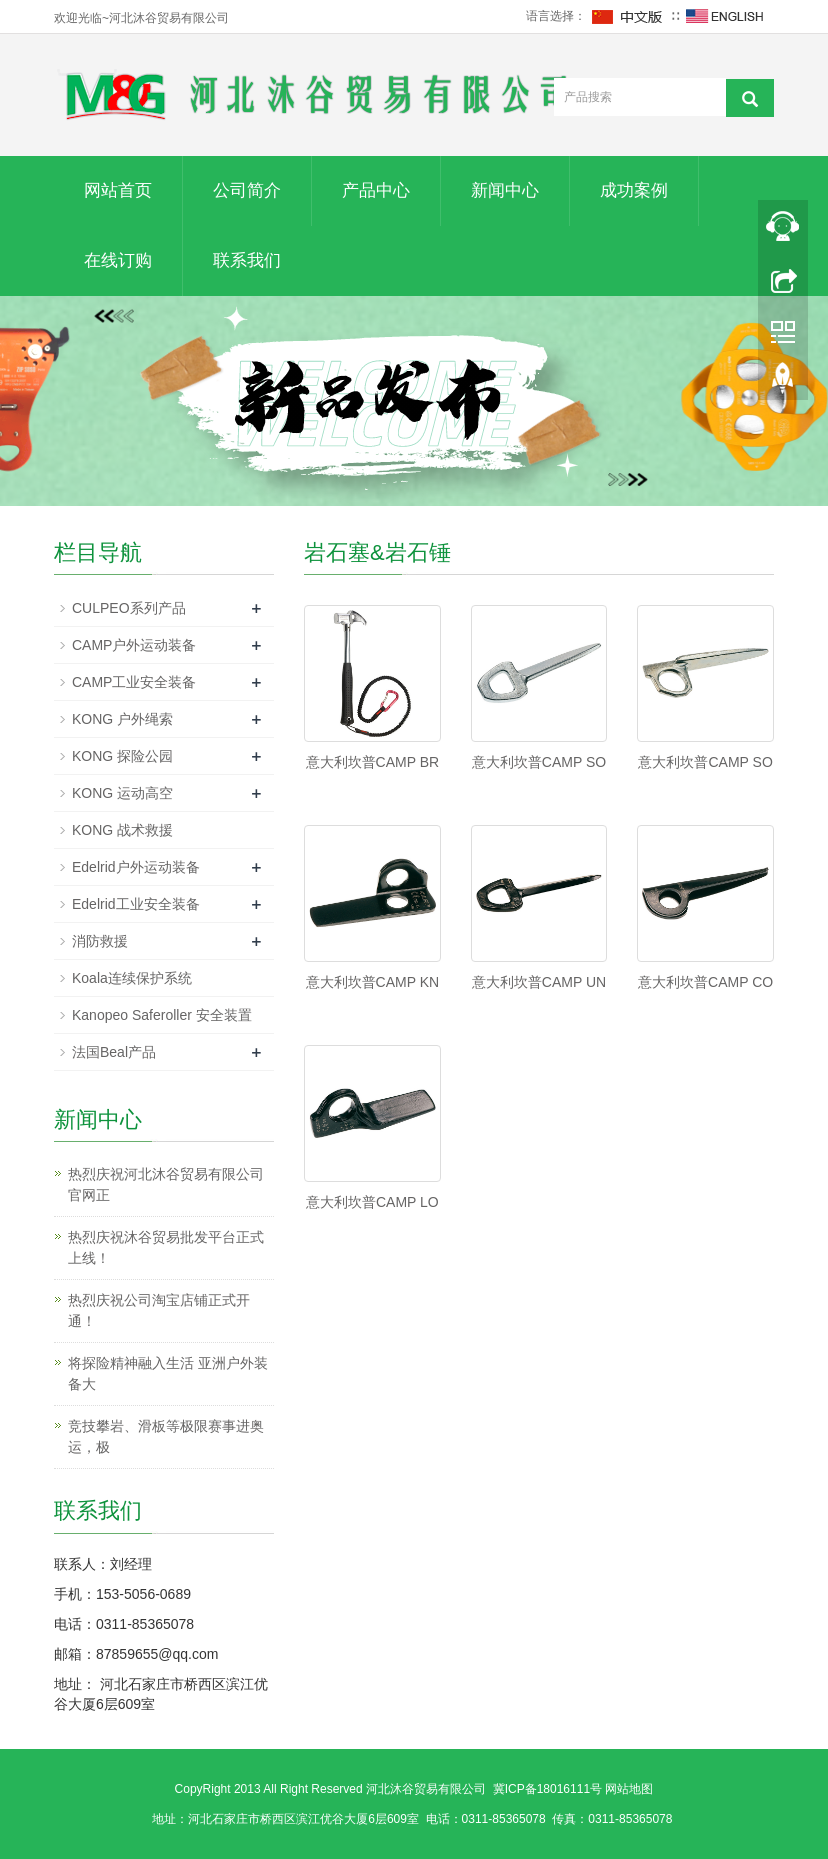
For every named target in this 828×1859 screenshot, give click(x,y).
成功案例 (634, 190)
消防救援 (100, 941)
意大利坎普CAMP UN (539, 982)
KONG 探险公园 (122, 756)
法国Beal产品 (114, 1052)
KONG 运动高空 (122, 793)
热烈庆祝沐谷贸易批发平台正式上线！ (166, 1247)
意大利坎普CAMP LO (372, 1202)
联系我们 (247, 260)
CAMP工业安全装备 (134, 682)
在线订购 (118, 260)
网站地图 (629, 1789)
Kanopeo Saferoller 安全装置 (162, 1015)
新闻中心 (505, 190)
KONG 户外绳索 (122, 719)
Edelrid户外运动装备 (136, 867)
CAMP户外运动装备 (134, 645)
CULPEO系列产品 (129, 608)
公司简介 (247, 190)
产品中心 (376, 190)
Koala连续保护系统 (132, 978)
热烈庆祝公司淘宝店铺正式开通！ (159, 1310)
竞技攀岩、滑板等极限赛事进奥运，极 (166, 1436)
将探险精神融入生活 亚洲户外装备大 (168, 1373)
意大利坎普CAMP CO (705, 982)
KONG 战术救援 (122, 830)
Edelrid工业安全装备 (136, 904)
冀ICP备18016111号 (547, 1789)
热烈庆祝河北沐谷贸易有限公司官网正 (166, 1184)
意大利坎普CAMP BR (373, 762)
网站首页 (118, 190)
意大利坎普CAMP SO (539, 762)
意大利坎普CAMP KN (373, 982)
